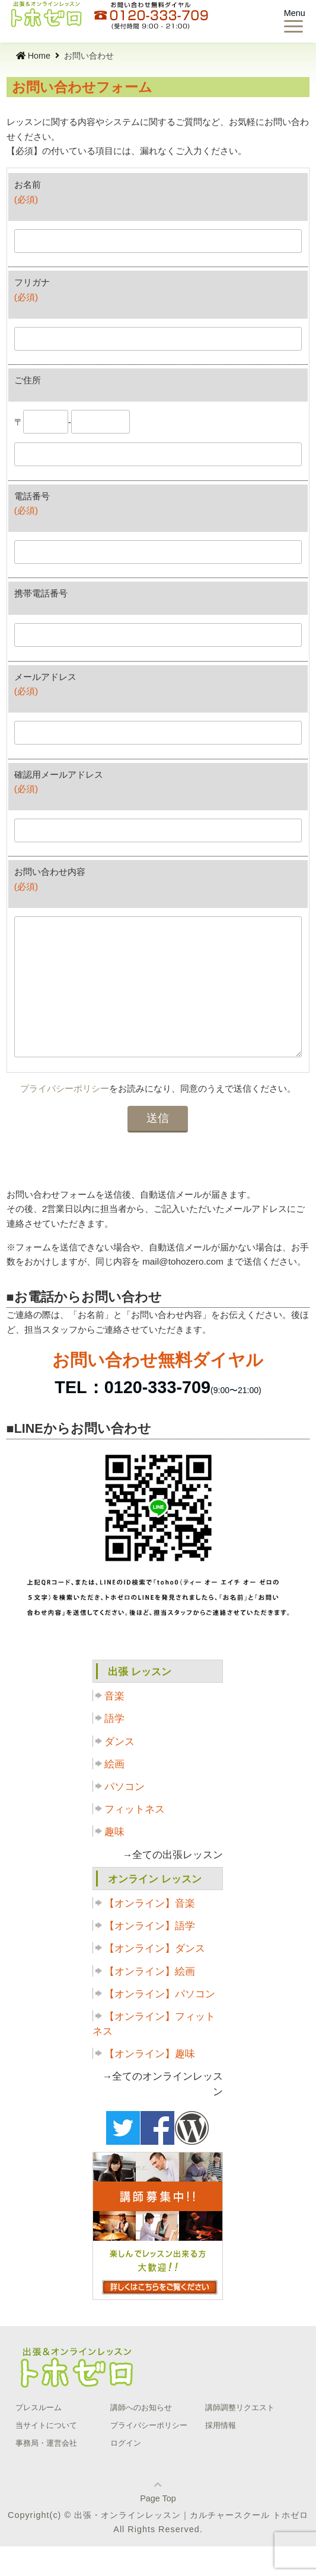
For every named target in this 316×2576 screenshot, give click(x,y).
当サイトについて (46, 2454)
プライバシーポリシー (64, 1118)
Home (33, 55)
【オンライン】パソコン (159, 2023)
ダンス (119, 1771)
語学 (114, 1748)
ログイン (125, 2472)
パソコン (124, 1816)
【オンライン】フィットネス (153, 2054)
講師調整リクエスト (239, 2437)
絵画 (114, 1793)
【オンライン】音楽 (149, 1933)
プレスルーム (38, 2437)
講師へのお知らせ (141, 2437)
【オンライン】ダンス (154, 1978)
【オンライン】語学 (149, 1955)
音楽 (114, 1725)
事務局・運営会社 (46, 2472)
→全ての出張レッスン (173, 1884)
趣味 (114, 1861)
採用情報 (220, 2454)
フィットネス (134, 1838)
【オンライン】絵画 (149, 2001)
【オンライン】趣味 (149, 2083)
